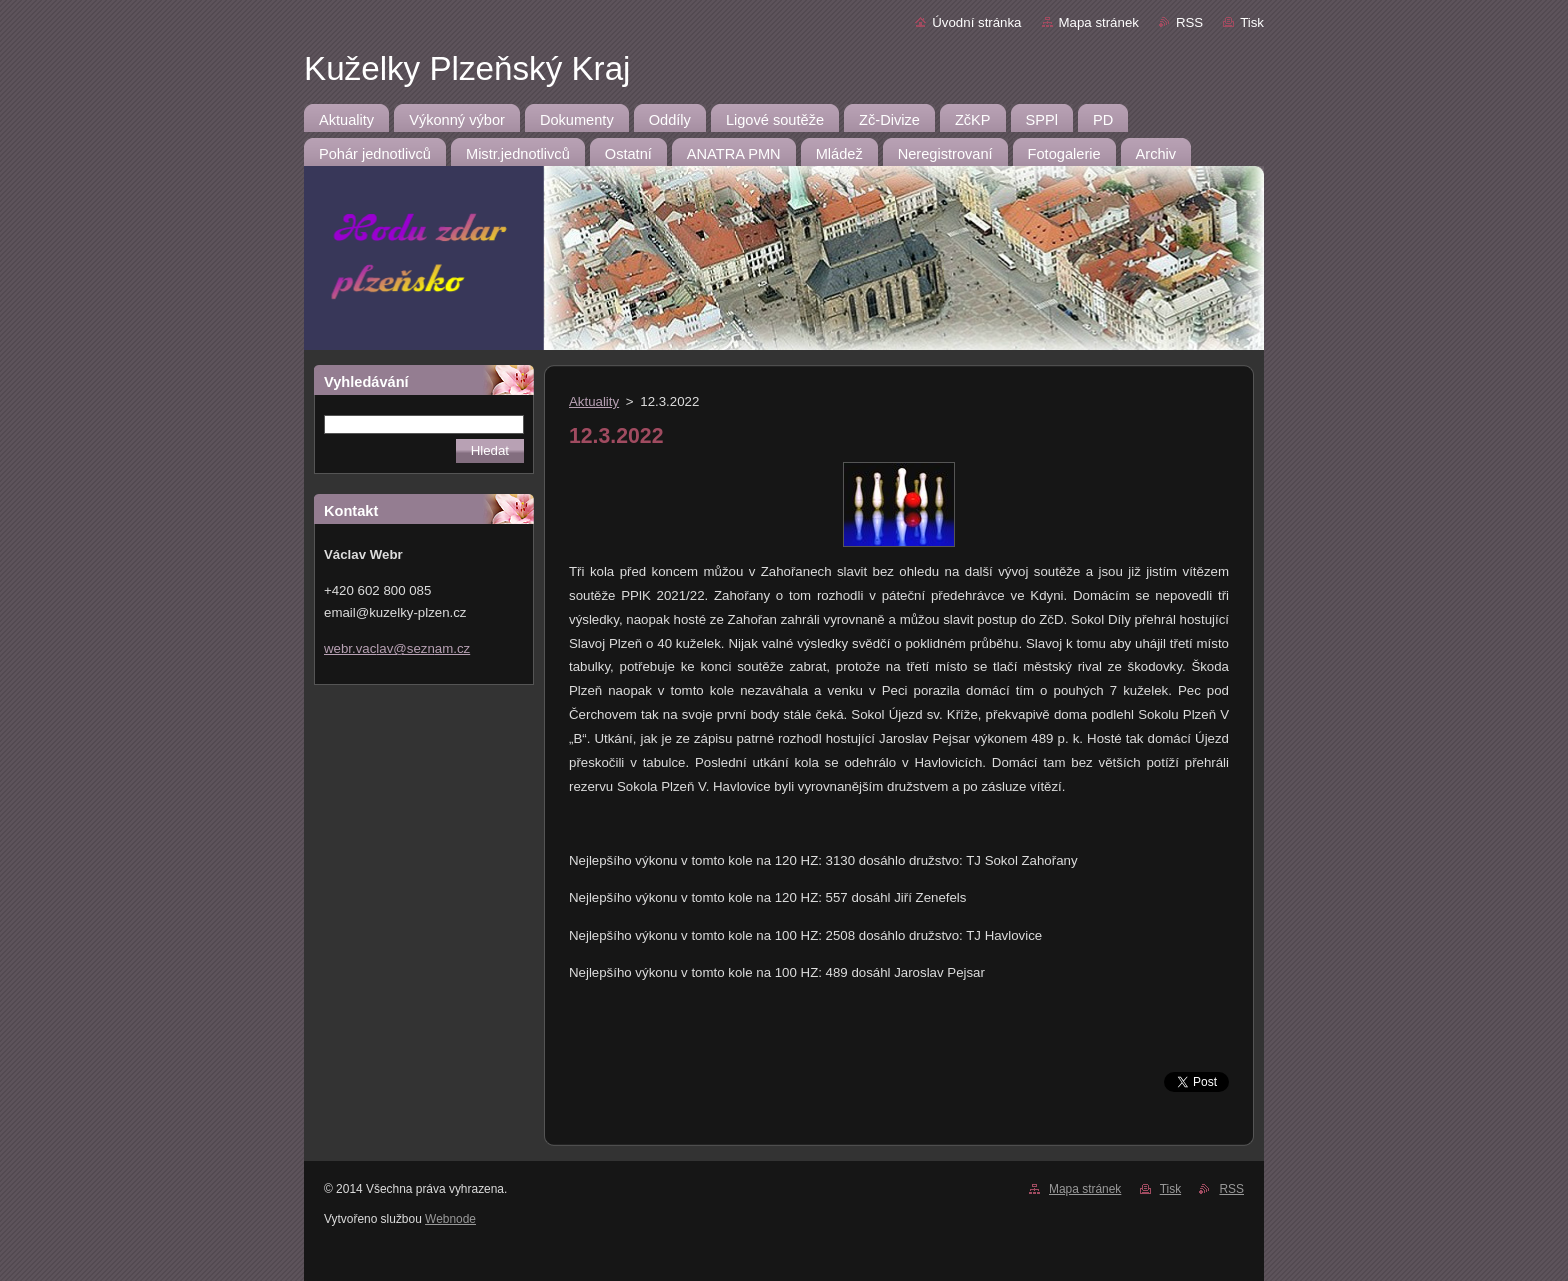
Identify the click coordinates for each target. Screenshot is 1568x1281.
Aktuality (594, 401)
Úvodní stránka (976, 22)
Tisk (1252, 22)
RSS (1189, 22)
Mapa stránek (1099, 22)
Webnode (450, 1219)
